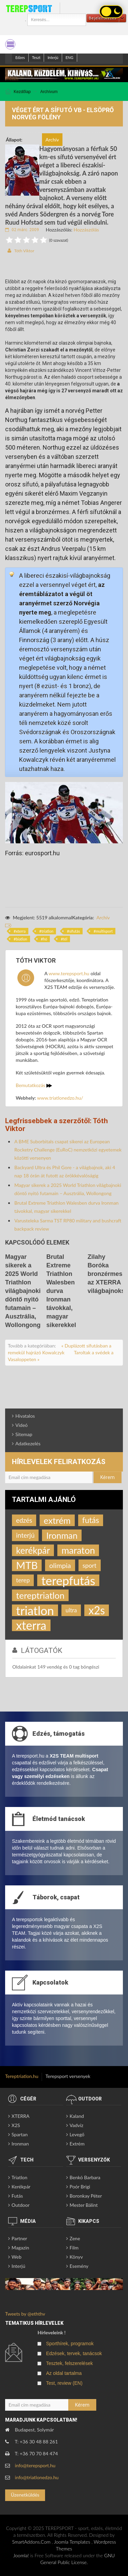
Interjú (52, 57)
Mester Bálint (84, 2205)
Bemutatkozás (34, 1085)
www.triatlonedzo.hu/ (60, 1098)
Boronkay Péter (86, 2196)
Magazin (20, 2247)
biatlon (21, 939)
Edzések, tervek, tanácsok (74, 2353)
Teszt (36, 57)
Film (74, 2247)
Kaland (77, 2116)
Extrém (77, 2143)
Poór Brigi (80, 2186)
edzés (24, 1520)
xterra (21, 931)
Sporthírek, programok (70, 2343)
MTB (27, 1565)
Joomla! (21, 2555)
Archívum (49, 91)
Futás (17, 2196)
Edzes (20, 57)
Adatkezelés (28, 1443)
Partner (19, 2238)
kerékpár (33, 1550)
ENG (69, 57)
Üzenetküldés (25, 2495)
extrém (57, 1520)
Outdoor (21, 2205)
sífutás (74, 931)
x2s (96, 1610)
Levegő (77, 2134)
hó (45, 939)
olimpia (60, 1565)
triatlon (47, 931)
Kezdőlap (22, 91)
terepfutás (68, 1580)
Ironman (61, 1535)
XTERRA (20, 2116)
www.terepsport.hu (68, 973)
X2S (16, 2125)
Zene (75, 2238)
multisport (104, 931)
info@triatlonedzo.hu (37, 2477)
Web (17, 2257)
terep (23, 1580)
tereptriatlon (40, 1595)
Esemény (79, 2266)
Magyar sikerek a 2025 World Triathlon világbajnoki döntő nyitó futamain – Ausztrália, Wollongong (23, 1290)
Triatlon (19, 2177)
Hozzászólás (86, 229)
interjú (25, 1535)
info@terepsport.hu (35, 2465)
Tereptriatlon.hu (21, 2076)
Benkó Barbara (85, 2177)
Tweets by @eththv (25, 2314)
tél (65, 939)
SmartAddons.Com (31, 2542)
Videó (21, 1425)
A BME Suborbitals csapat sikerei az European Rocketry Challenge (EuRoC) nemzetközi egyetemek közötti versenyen (68, 1150)
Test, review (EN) (64, 2383)
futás (90, 1520)
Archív (103, 917)
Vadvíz (76, 2125)
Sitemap (23, 1434)
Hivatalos (25, 1416)
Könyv (76, 2257)
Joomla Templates (72, 2542)
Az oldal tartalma (64, 2373)
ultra (71, 1610)
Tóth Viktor (24, 250)
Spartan (20, 2134)
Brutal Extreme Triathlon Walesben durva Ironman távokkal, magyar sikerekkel (61, 1290)
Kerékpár (21, 2186)
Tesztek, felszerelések (69, 2363)
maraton (78, 1550)
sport (90, 1565)
